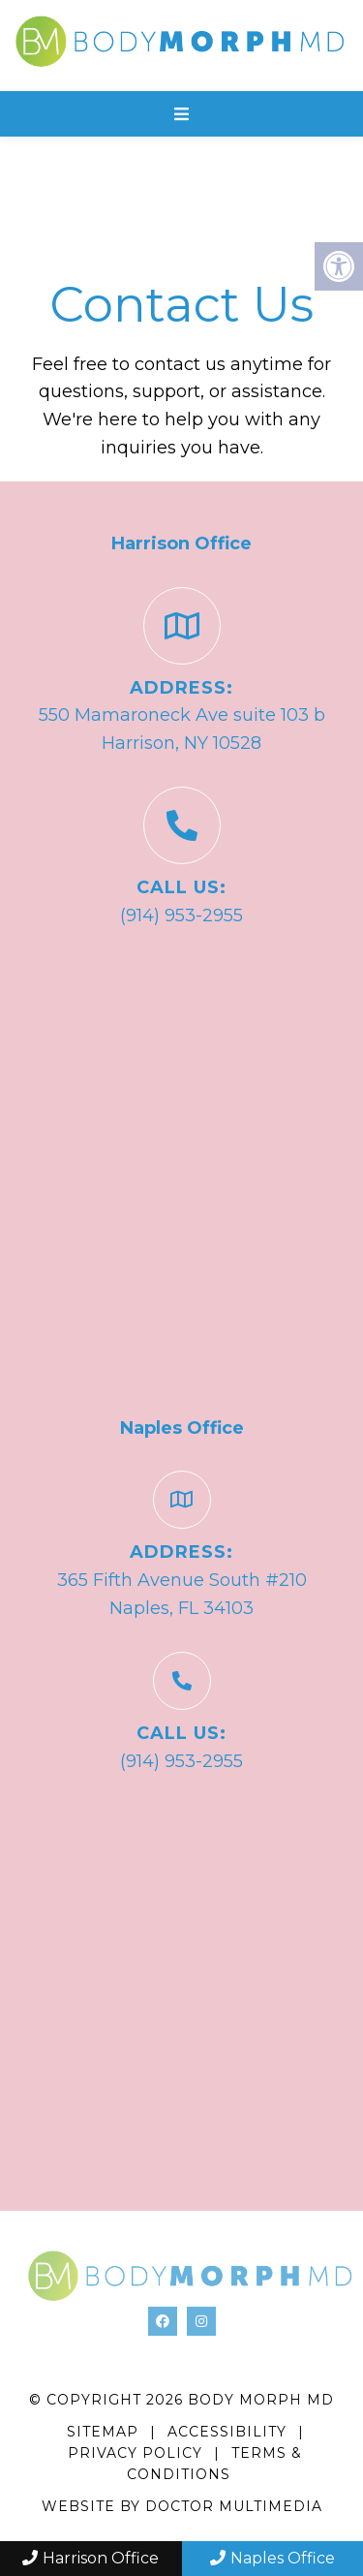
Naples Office (272, 2558)
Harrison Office (90, 2558)
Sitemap (102, 2431)
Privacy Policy (137, 2453)
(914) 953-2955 (181, 915)
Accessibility (227, 2431)
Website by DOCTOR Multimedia (182, 2506)
